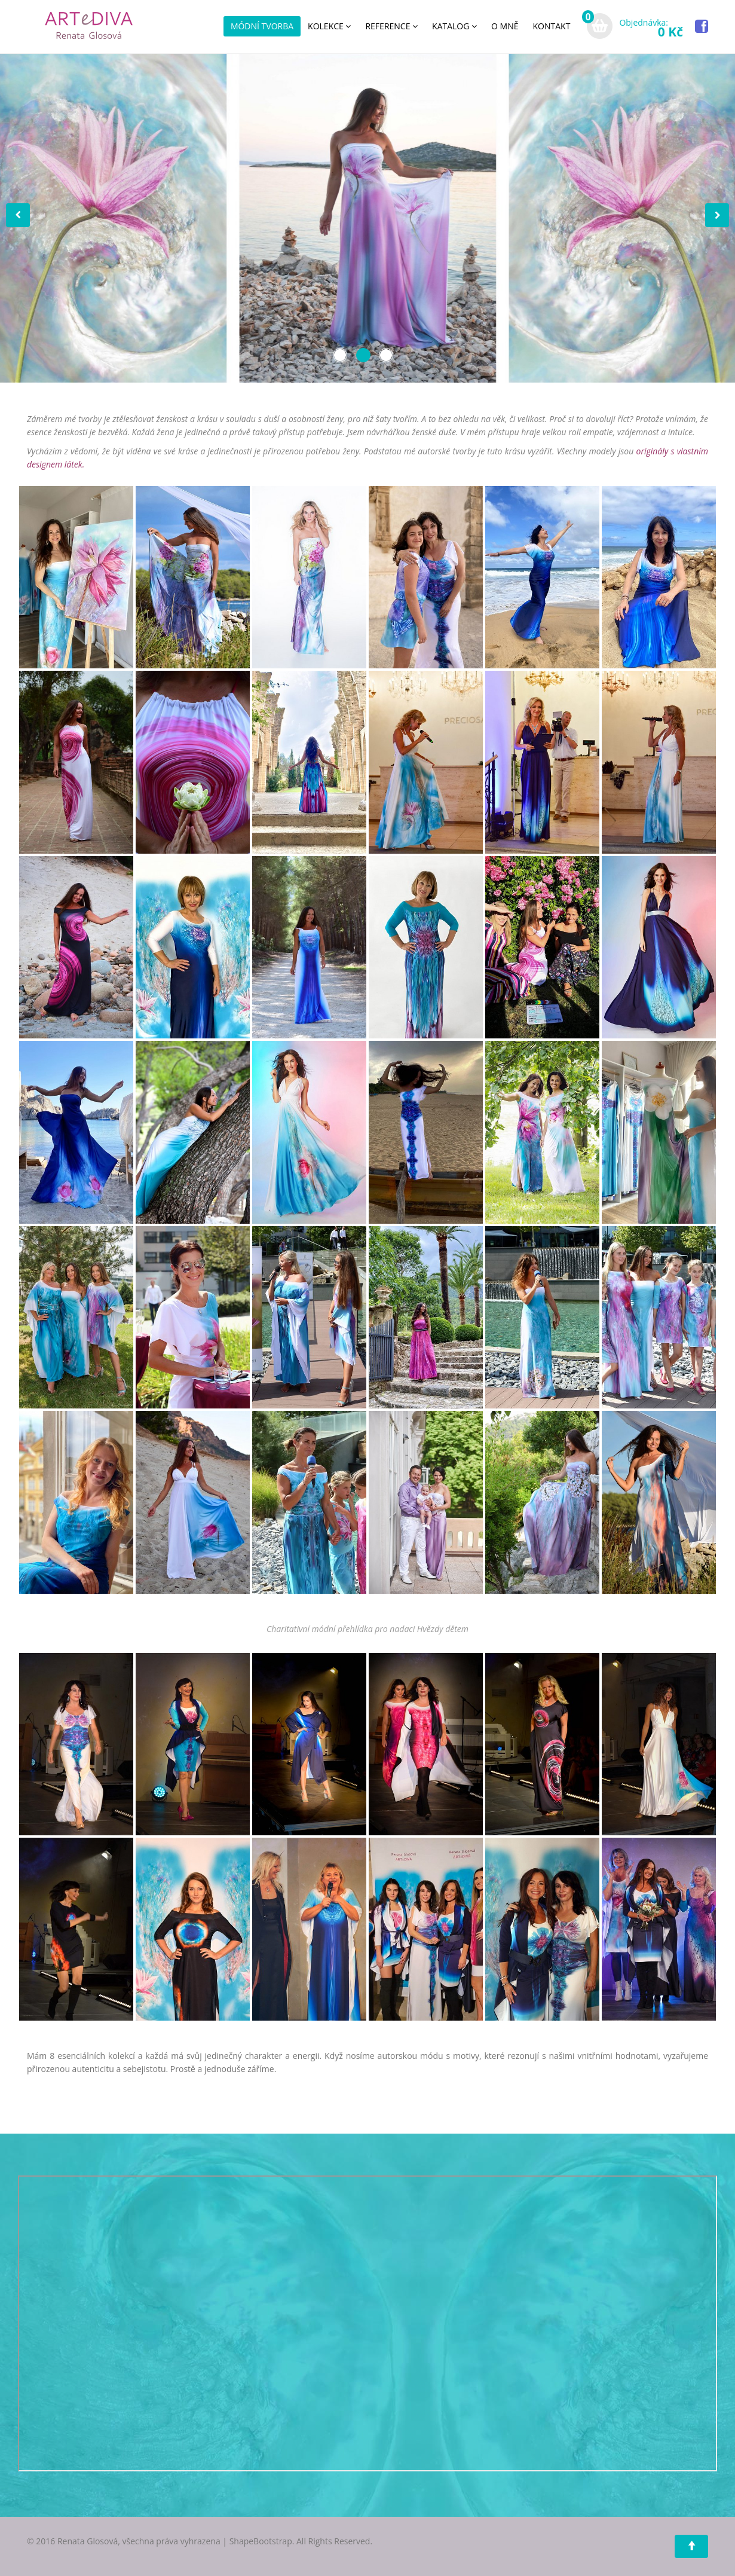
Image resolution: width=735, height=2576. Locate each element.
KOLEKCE (329, 26)
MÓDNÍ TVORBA (262, 26)
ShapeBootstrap (260, 2541)
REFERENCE (391, 26)
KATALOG (454, 26)
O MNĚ (504, 26)
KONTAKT (552, 26)
